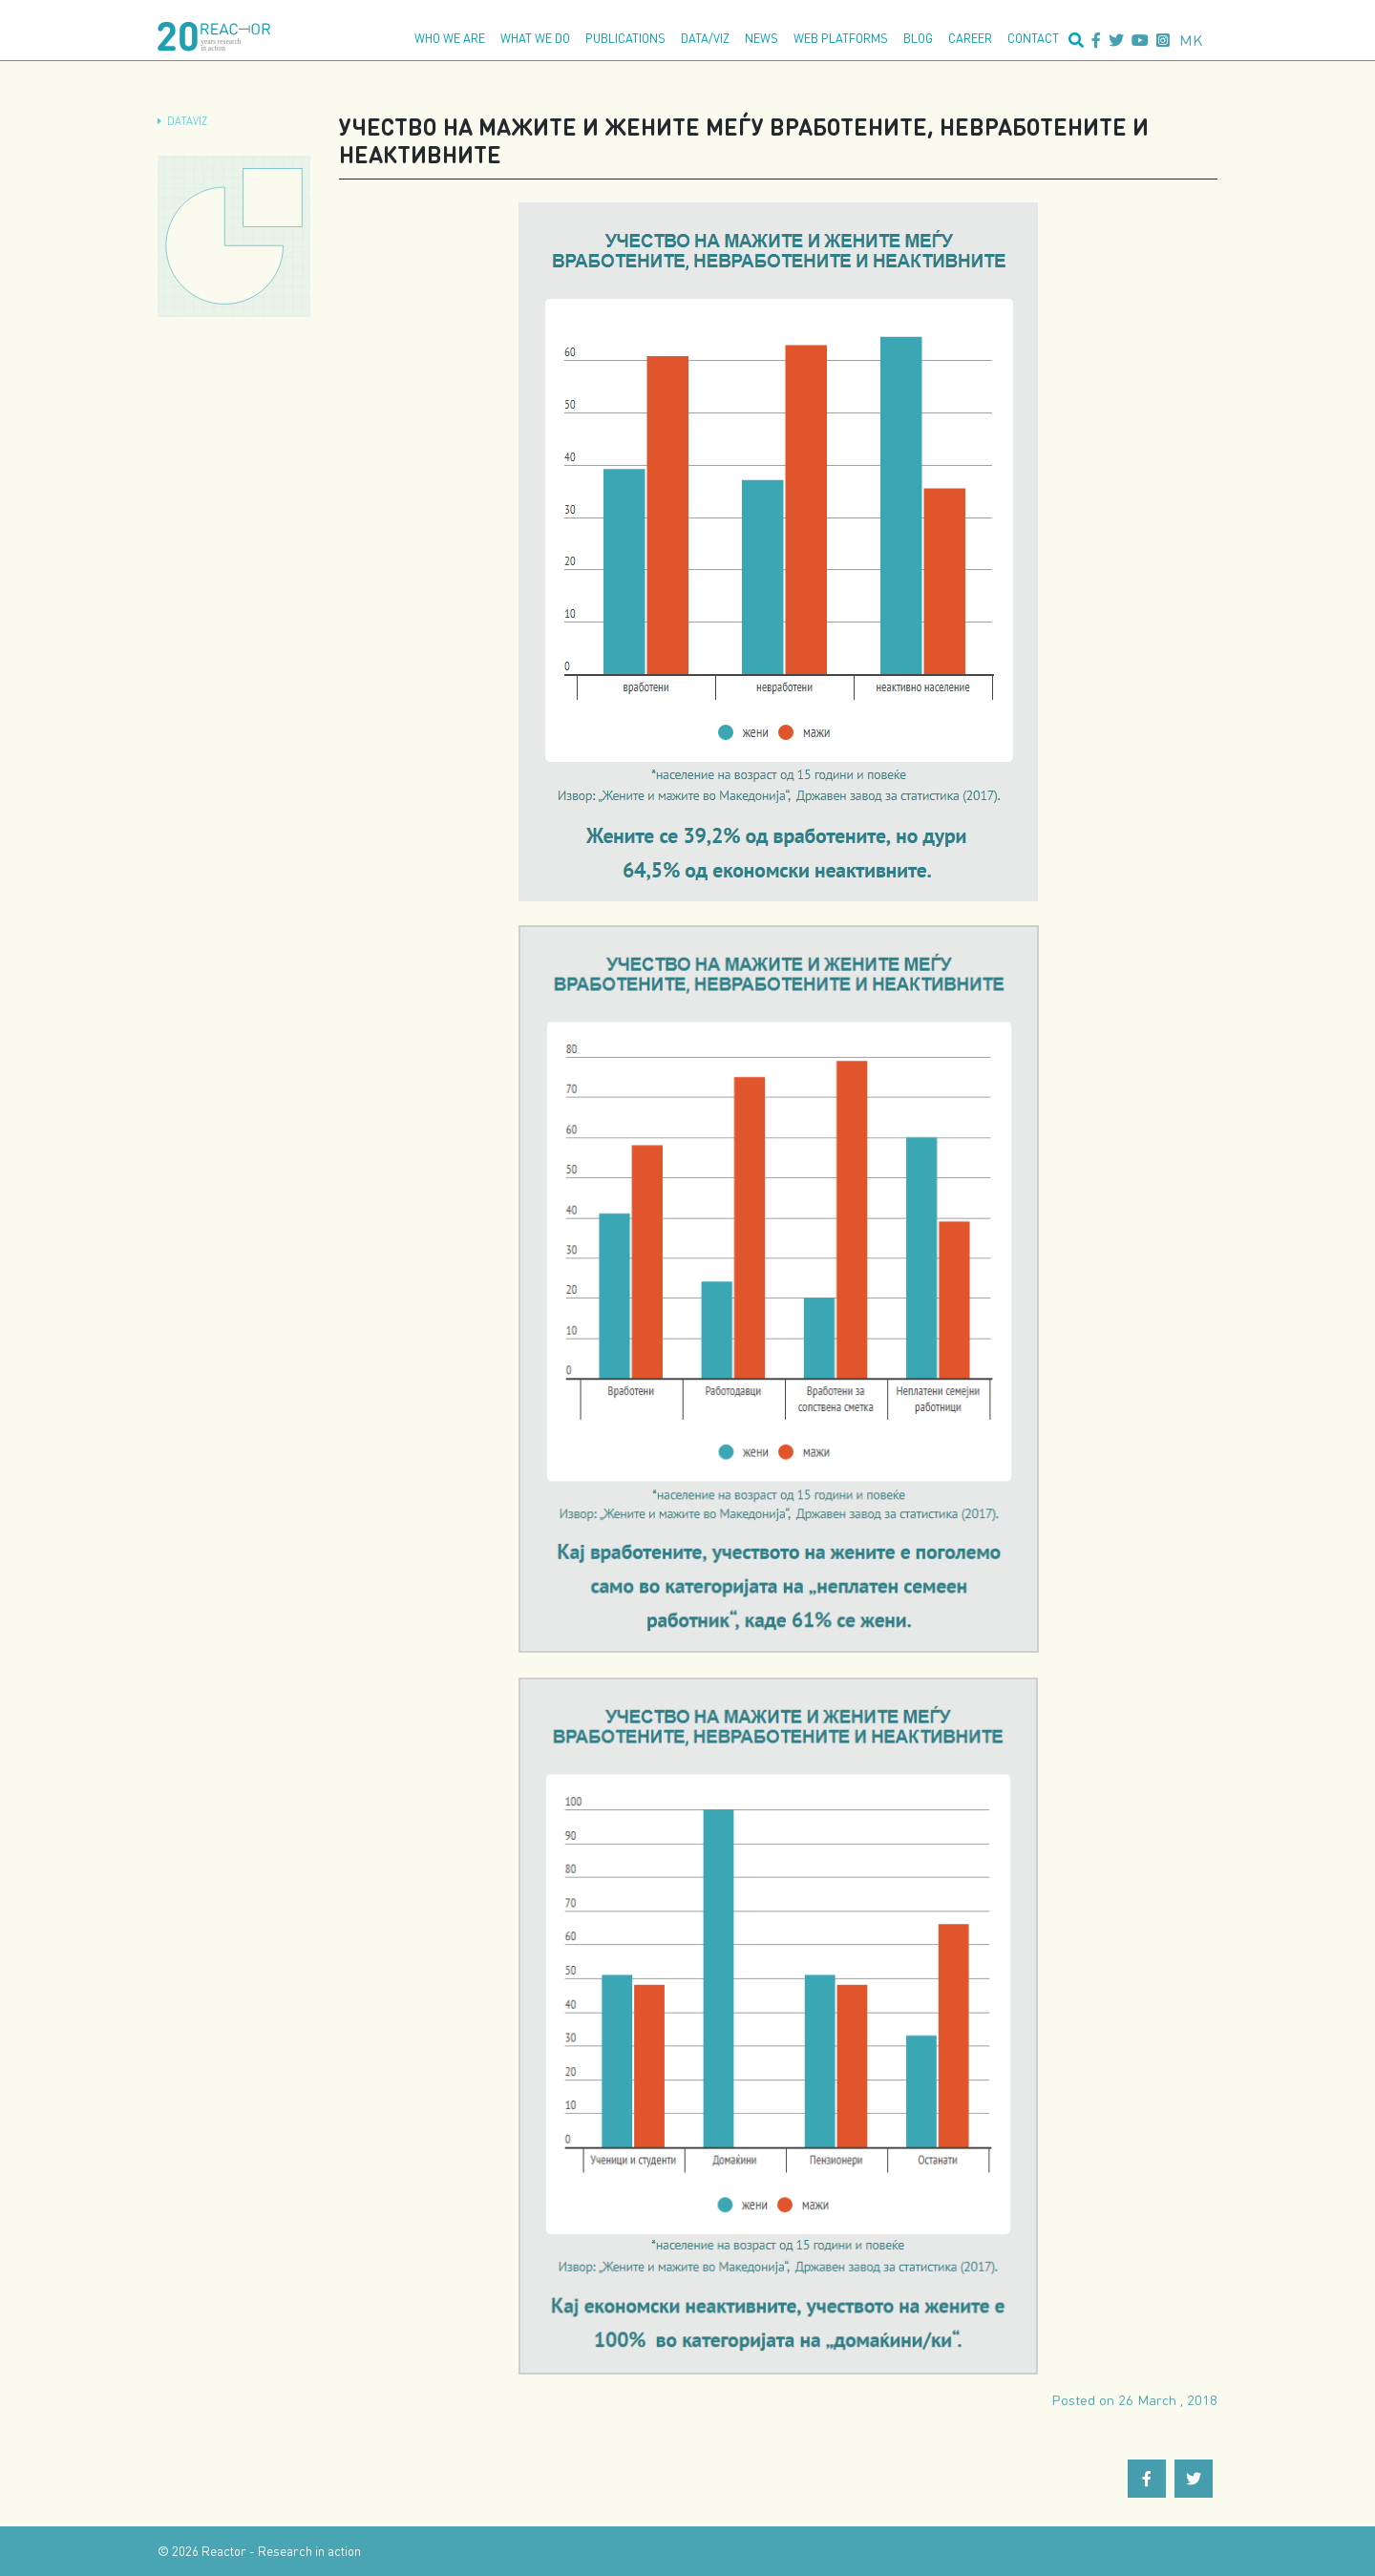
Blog (918, 38)
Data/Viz (705, 38)
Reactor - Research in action (281, 2551)
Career (970, 38)
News (761, 38)
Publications (625, 38)
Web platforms (840, 38)
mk (1191, 40)
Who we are (449, 38)
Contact (1033, 38)
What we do (535, 38)
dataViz (187, 121)
